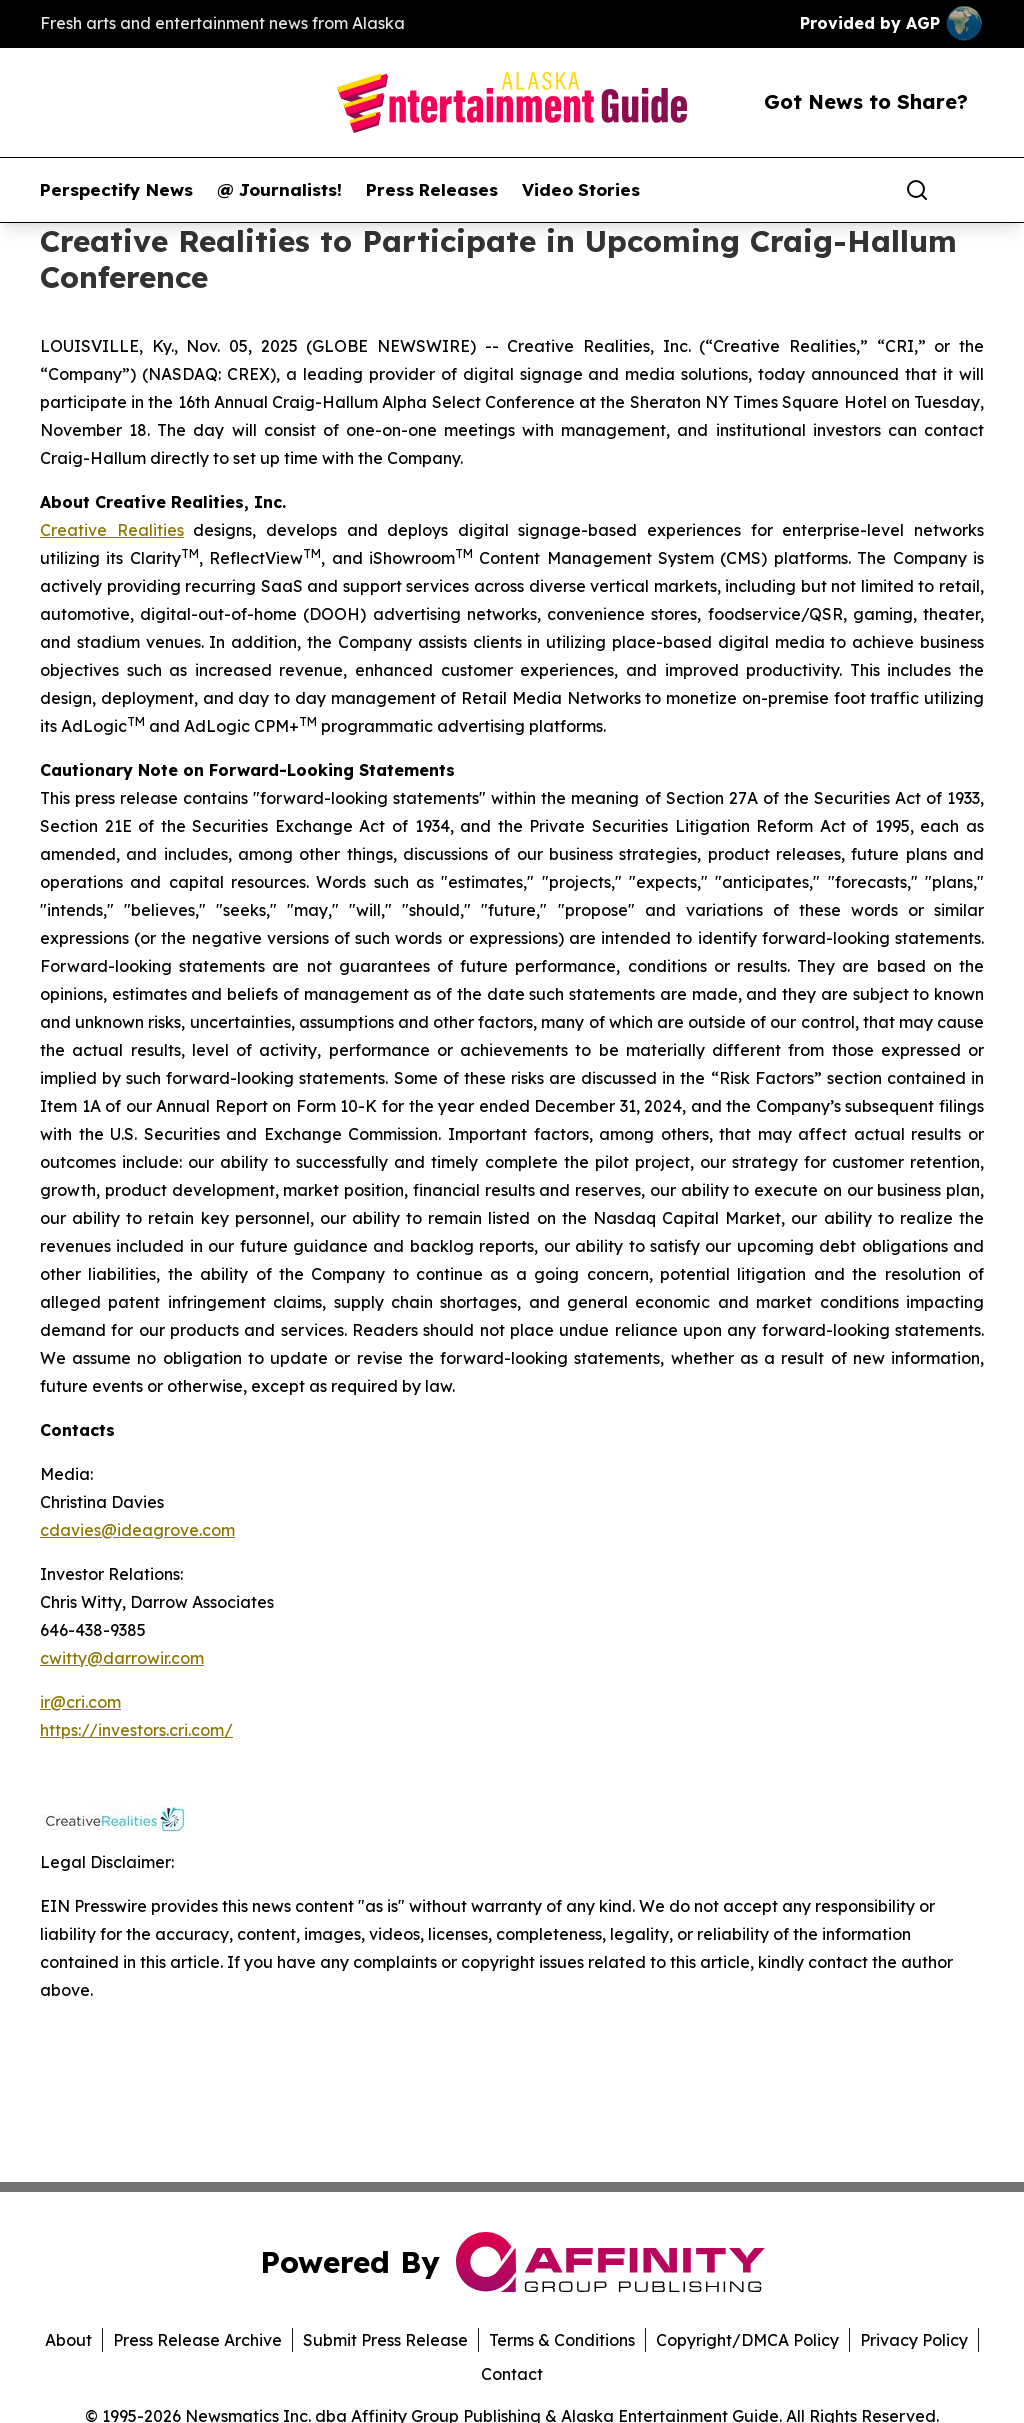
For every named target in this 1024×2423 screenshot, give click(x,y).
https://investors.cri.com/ (136, 1730)
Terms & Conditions (562, 2340)
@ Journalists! (279, 190)
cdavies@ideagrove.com (137, 1530)
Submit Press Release (385, 2340)
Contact (512, 2374)
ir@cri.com (80, 1702)
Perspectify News (116, 190)
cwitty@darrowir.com (122, 1658)
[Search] (917, 190)
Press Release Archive (197, 2340)
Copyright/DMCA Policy (747, 2340)
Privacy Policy (914, 2340)
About (68, 2340)
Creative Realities (112, 530)
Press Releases (432, 190)
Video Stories (581, 190)
